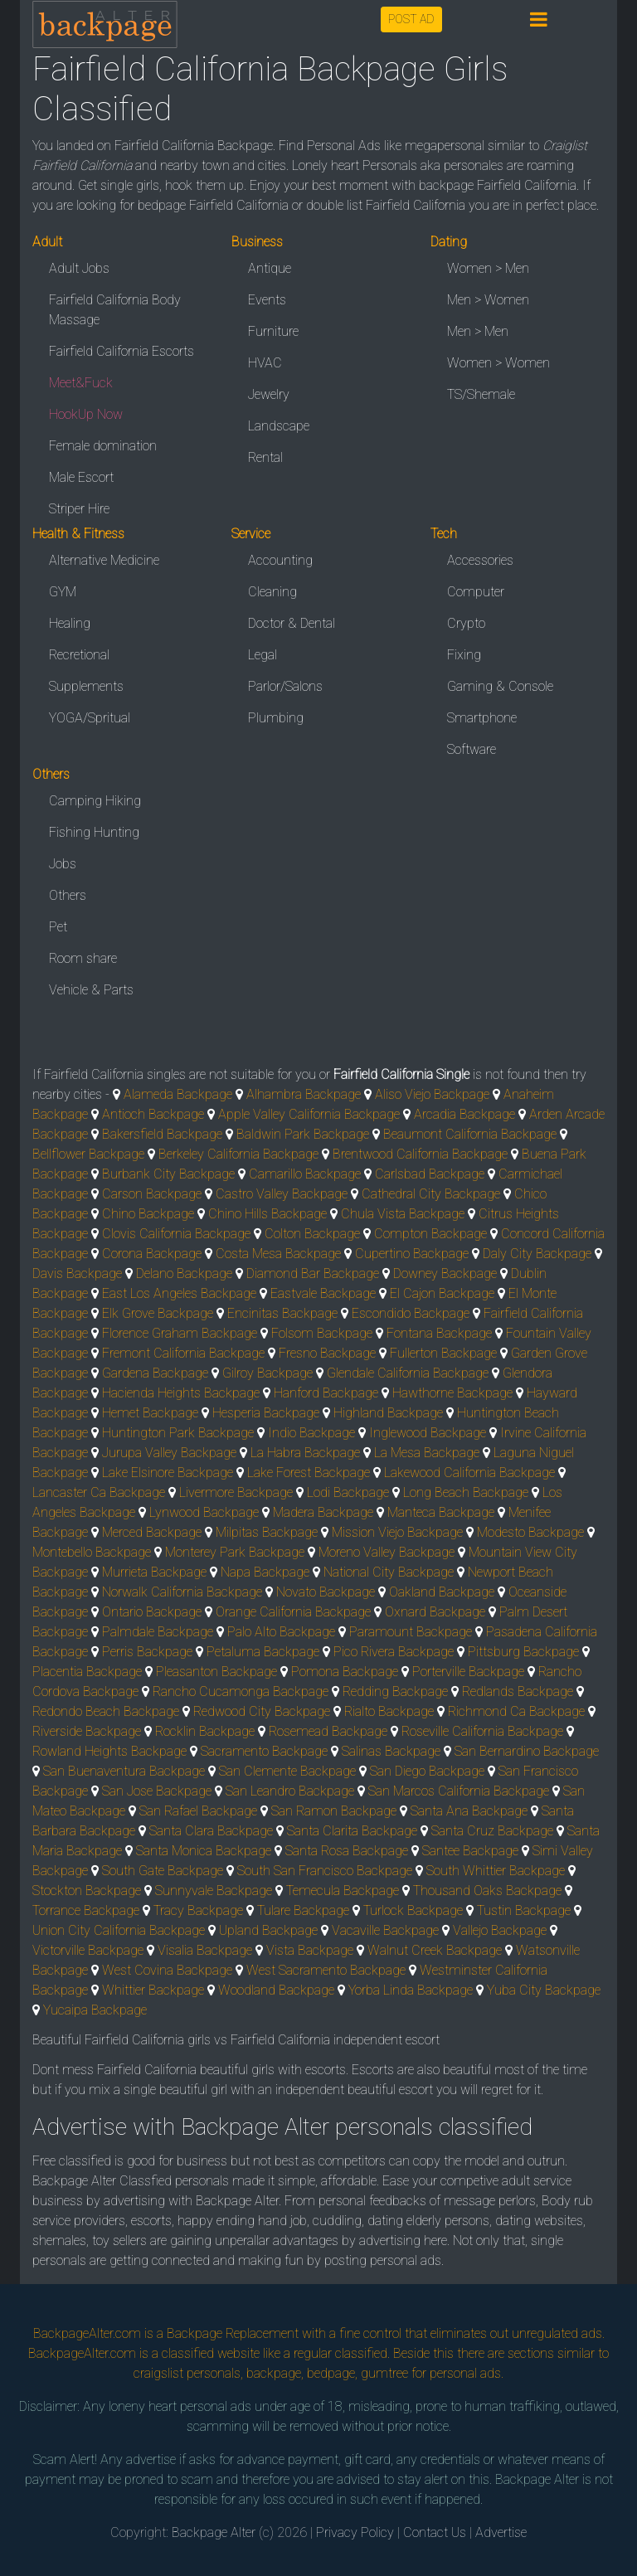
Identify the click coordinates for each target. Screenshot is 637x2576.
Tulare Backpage (303, 1910)
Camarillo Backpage (305, 1174)
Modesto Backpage (530, 1532)
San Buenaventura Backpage (124, 1771)
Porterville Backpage (468, 1671)
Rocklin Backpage (205, 1731)
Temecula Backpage (342, 1890)
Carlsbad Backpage (429, 1174)
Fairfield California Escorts (121, 351)
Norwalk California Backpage (182, 1592)
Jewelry (268, 394)
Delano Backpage (184, 1273)
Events (267, 300)
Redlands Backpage (517, 1691)
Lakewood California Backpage (469, 1472)
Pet (58, 927)
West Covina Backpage (167, 1970)
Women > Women (498, 363)
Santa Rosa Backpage (346, 1851)
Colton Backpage (312, 1234)
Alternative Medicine (104, 560)
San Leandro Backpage (290, 1791)
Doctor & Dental (291, 623)
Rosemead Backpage (328, 1731)
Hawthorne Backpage (452, 1393)
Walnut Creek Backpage (434, 1950)
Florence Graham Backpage (179, 1333)
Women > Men (488, 268)
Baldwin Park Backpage (302, 1134)
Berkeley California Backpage (238, 1154)
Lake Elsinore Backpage (167, 1472)
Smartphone (482, 718)
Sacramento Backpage (264, 1751)
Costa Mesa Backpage (278, 1253)
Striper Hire (79, 509)
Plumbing (276, 718)
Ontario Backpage (152, 1612)
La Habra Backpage (305, 1453)
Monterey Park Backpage (234, 1552)
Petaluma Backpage (263, 1652)
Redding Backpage (395, 1691)
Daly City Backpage (537, 1253)
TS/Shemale (481, 394)
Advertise (501, 2532)
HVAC (265, 363)
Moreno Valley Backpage (386, 1552)
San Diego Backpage (427, 1771)
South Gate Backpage (162, 1871)
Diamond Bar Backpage (312, 1273)
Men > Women (488, 300)
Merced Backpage (152, 1532)
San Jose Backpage (157, 1791)
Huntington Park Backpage (178, 1433)
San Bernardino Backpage (527, 1751)
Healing (69, 623)
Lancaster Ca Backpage (98, 1492)
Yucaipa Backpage (95, 2010)
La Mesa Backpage (426, 1453)
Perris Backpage (147, 1652)
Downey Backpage (445, 1273)
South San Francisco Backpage (324, 1871)
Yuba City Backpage (544, 1990)
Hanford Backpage (326, 1393)
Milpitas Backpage (267, 1532)
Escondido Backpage (410, 1313)
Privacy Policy (355, 2532)
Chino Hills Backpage (267, 1214)
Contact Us (434, 2532)
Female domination (103, 446)
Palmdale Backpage (157, 1632)
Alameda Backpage (178, 1094)
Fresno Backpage (327, 1353)
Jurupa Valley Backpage (169, 1453)
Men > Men (477, 331)
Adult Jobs (79, 268)
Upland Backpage (268, 1930)
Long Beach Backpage (465, 1492)
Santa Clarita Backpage (352, 1831)
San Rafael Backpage (198, 1811)
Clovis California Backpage (176, 1234)
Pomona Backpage (344, 1671)
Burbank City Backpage (168, 1174)
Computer (475, 592)
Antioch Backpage (153, 1114)
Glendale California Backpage (408, 1373)
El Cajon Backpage (442, 1293)
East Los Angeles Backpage (179, 1293)
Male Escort (81, 477)
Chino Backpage (148, 1214)
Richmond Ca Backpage (516, 1711)
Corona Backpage (152, 1253)
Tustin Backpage (524, 1910)
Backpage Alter (213, 2532)
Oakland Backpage (441, 1592)
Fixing (464, 655)
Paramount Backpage (410, 1632)
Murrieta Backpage (154, 1572)
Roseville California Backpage (482, 1731)
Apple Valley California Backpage (309, 1114)
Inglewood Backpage (427, 1433)
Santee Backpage (470, 1851)
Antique (269, 268)
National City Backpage (388, 1572)
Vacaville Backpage (385, 1930)
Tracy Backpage (198, 1910)
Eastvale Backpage (323, 1293)
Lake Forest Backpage (308, 1472)
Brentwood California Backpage (420, 1154)
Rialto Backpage (389, 1711)
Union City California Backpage (118, 1930)
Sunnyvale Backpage (213, 1890)
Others (67, 895)
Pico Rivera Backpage (393, 1652)
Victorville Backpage (87, 1950)
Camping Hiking (95, 801)
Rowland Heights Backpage (109, 1751)
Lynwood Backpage (204, 1512)
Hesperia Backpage (265, 1413)
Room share (83, 958)
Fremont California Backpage (183, 1353)
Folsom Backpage (321, 1333)
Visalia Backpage (205, 1950)
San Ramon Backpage (333, 1811)
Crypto (466, 623)
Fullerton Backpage (443, 1353)
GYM (62, 592)
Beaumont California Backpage (470, 1134)
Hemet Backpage (150, 1413)
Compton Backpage (430, 1234)
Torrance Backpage (85, 1910)
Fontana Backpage (439, 1333)
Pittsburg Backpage (523, 1652)
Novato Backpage (325, 1592)
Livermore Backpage (236, 1492)
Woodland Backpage (276, 1990)
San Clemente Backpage (287, 1771)
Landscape (278, 426)
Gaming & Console (500, 686)
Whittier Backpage (153, 1990)
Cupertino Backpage (412, 1253)
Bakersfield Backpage (162, 1134)
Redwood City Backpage (261, 1711)
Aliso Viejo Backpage (432, 1094)
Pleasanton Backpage (216, 1671)
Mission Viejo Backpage (397, 1532)
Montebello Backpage (91, 1552)
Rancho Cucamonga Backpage (240, 1691)
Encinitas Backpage (282, 1313)
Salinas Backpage (391, 1751)
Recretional (79, 655)
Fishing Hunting (94, 832)
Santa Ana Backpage (469, 1811)
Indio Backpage (311, 1433)
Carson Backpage (152, 1194)
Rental (265, 457)
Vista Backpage (309, 1950)
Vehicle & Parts (91, 990)
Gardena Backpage (155, 1373)
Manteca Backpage (440, 1512)
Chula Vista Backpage (402, 1214)
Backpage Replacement (233, 2333)
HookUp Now (86, 414)
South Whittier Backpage (495, 1871)
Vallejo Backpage (500, 1930)
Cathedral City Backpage (431, 1194)
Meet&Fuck (81, 383)
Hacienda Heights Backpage (181, 1393)
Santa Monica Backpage (203, 1851)
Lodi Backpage (348, 1492)
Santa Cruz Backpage (492, 1831)
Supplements (86, 686)
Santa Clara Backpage (211, 1831)
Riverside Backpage (86, 1731)
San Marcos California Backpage (458, 1791)
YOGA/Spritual (89, 718)
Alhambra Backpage (303, 1094)
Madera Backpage (323, 1512)
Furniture (273, 331)
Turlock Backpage (413, 1910)
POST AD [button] (411, 19)
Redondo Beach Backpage (105, 1711)
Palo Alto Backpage (281, 1632)
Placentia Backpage (87, 1671)
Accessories (480, 560)
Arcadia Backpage (464, 1114)
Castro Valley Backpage (282, 1194)
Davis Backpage (77, 1273)
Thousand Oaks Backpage (487, 1890)
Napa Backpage (265, 1572)
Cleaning (272, 592)
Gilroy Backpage (267, 1373)
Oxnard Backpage (435, 1612)
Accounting (280, 560)
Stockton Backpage (86, 1890)
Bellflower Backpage (88, 1154)
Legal (262, 655)
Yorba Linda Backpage (410, 1990)
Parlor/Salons (285, 686)
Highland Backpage (388, 1413)
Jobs (62, 864)
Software (471, 749)
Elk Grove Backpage (157, 1313)
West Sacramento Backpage (326, 1970)
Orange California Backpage (293, 1612)
